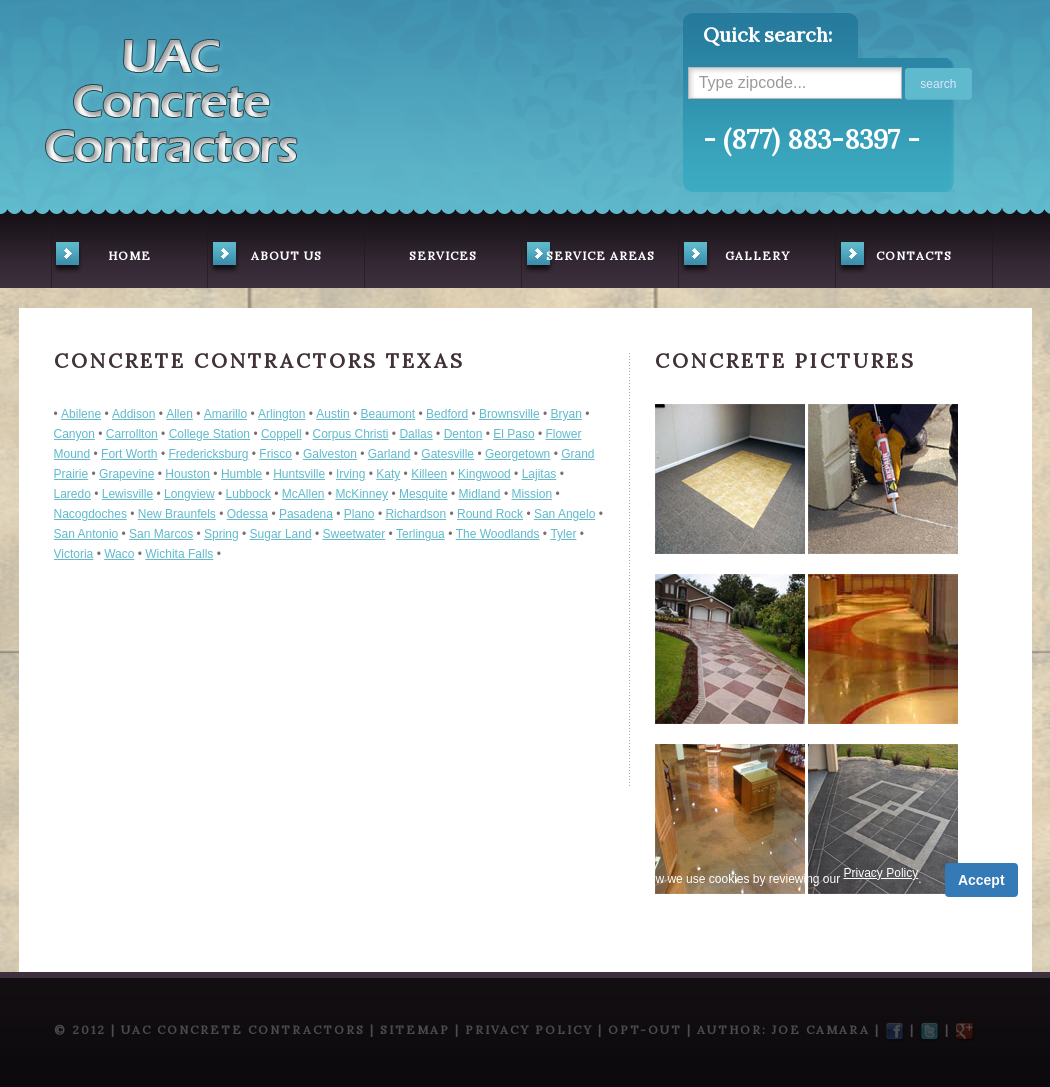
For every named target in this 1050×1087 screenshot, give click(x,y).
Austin (332, 414)
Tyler (563, 534)
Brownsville (509, 414)
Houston (187, 474)
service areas (588, 258)
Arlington (281, 414)
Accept (981, 880)
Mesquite (423, 494)
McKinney (361, 494)
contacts (894, 258)
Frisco (275, 454)
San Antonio (86, 534)
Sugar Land (281, 534)
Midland (480, 494)
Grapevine (126, 474)
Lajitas (539, 474)
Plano (359, 514)
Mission (531, 494)
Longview (189, 494)
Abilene (81, 414)
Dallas (415, 434)
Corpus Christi (351, 434)
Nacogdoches (90, 514)
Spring (221, 534)
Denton (463, 434)
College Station (209, 434)
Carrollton (132, 434)
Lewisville (127, 494)
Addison (133, 414)
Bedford (447, 414)
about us (265, 258)
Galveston (330, 454)
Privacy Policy (458, 873)
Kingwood (484, 474)
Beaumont (387, 414)
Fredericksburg (208, 454)
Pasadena (306, 514)
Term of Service (352, 873)
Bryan (566, 414)
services (443, 255)
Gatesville (447, 454)
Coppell (281, 434)
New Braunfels (177, 514)
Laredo (72, 494)
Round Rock (490, 514)
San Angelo (564, 514)
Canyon (74, 434)
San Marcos (161, 534)
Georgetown (517, 454)
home (101, 258)
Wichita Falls (179, 554)
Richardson (415, 514)
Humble (241, 474)
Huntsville (299, 474)
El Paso (513, 434)
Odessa (247, 514)
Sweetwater (354, 534)
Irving (350, 474)
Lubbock (248, 494)
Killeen (429, 474)
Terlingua (420, 534)
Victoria (74, 554)
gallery (734, 258)
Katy (388, 474)
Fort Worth (129, 454)
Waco (119, 554)
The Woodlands (498, 534)
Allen (179, 414)
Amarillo (225, 414)
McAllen (303, 494)
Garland (389, 454)
